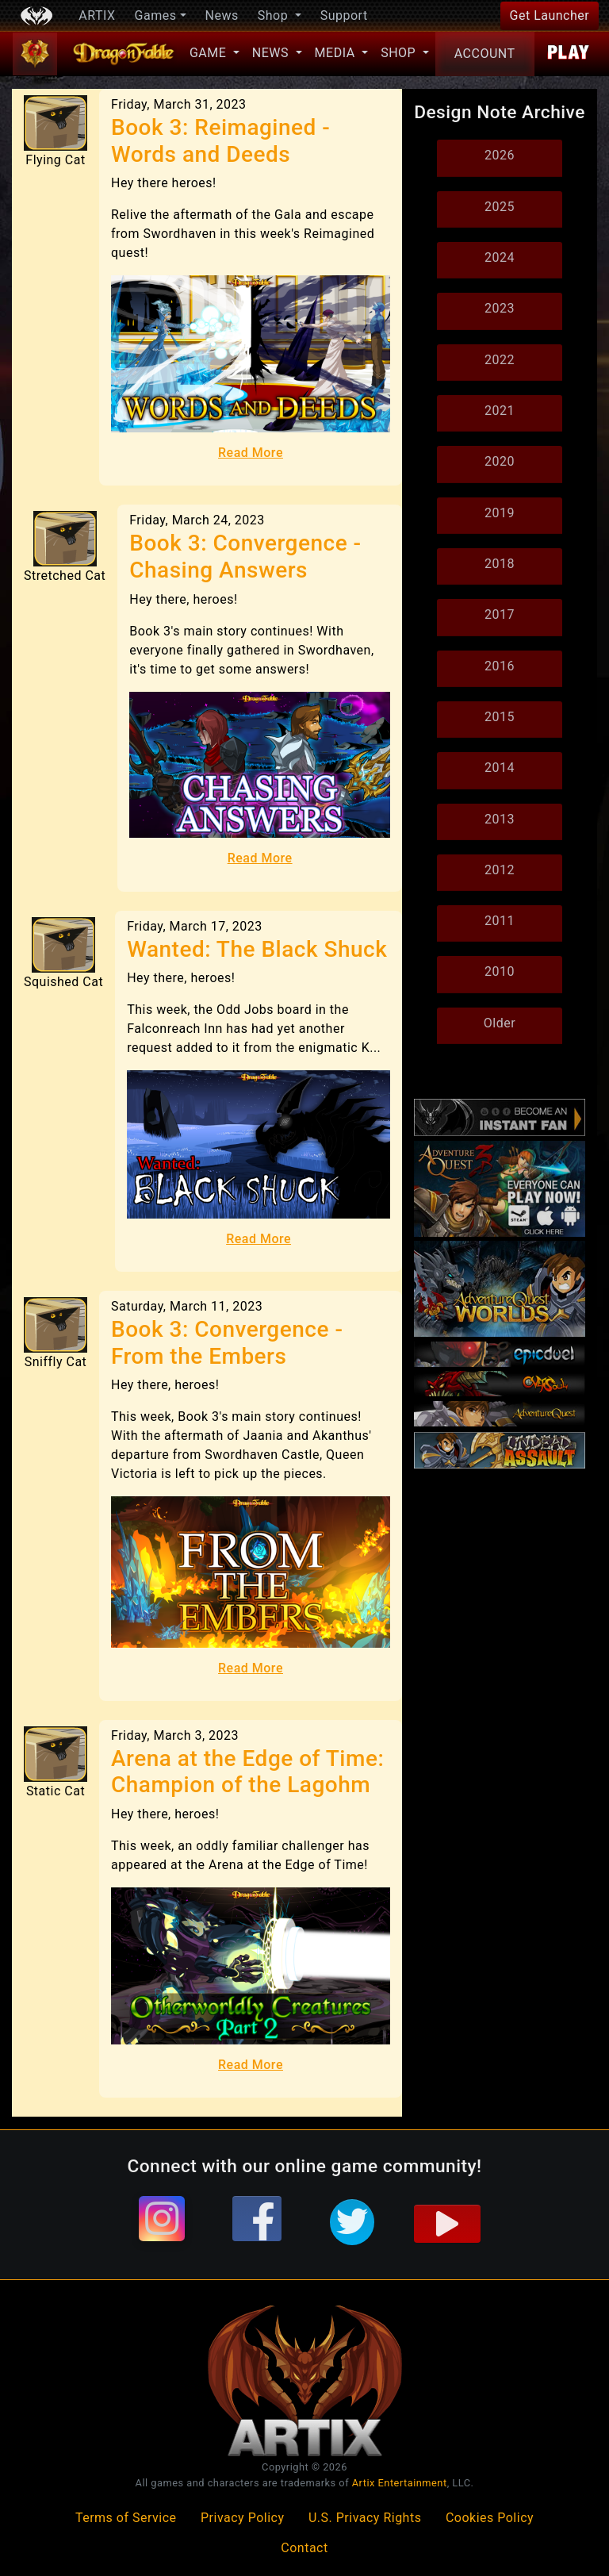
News (222, 15)
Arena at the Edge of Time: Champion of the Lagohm (247, 1772)
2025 (500, 206)
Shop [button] (275, 15)
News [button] (272, 52)
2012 (500, 869)
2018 (500, 563)
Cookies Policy (490, 2517)
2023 (500, 308)
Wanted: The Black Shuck (257, 949)
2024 (500, 257)
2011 (500, 920)
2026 (500, 155)
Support (344, 15)
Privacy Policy (243, 2517)
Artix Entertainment (399, 2483)
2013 (500, 819)
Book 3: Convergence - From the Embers (227, 1342)
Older (499, 1023)
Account (484, 53)
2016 (500, 666)
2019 (500, 512)
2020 (500, 461)
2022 (500, 359)
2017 (500, 614)
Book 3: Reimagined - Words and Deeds (220, 140)
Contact (304, 2547)
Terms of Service (126, 2517)
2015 (500, 716)
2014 (500, 767)
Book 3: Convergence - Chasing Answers (245, 556)
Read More (250, 452)
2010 (500, 971)
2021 (500, 410)
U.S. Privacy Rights (364, 2517)
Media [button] (336, 52)
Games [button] (156, 15)
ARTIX (97, 15)
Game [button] (210, 52)
